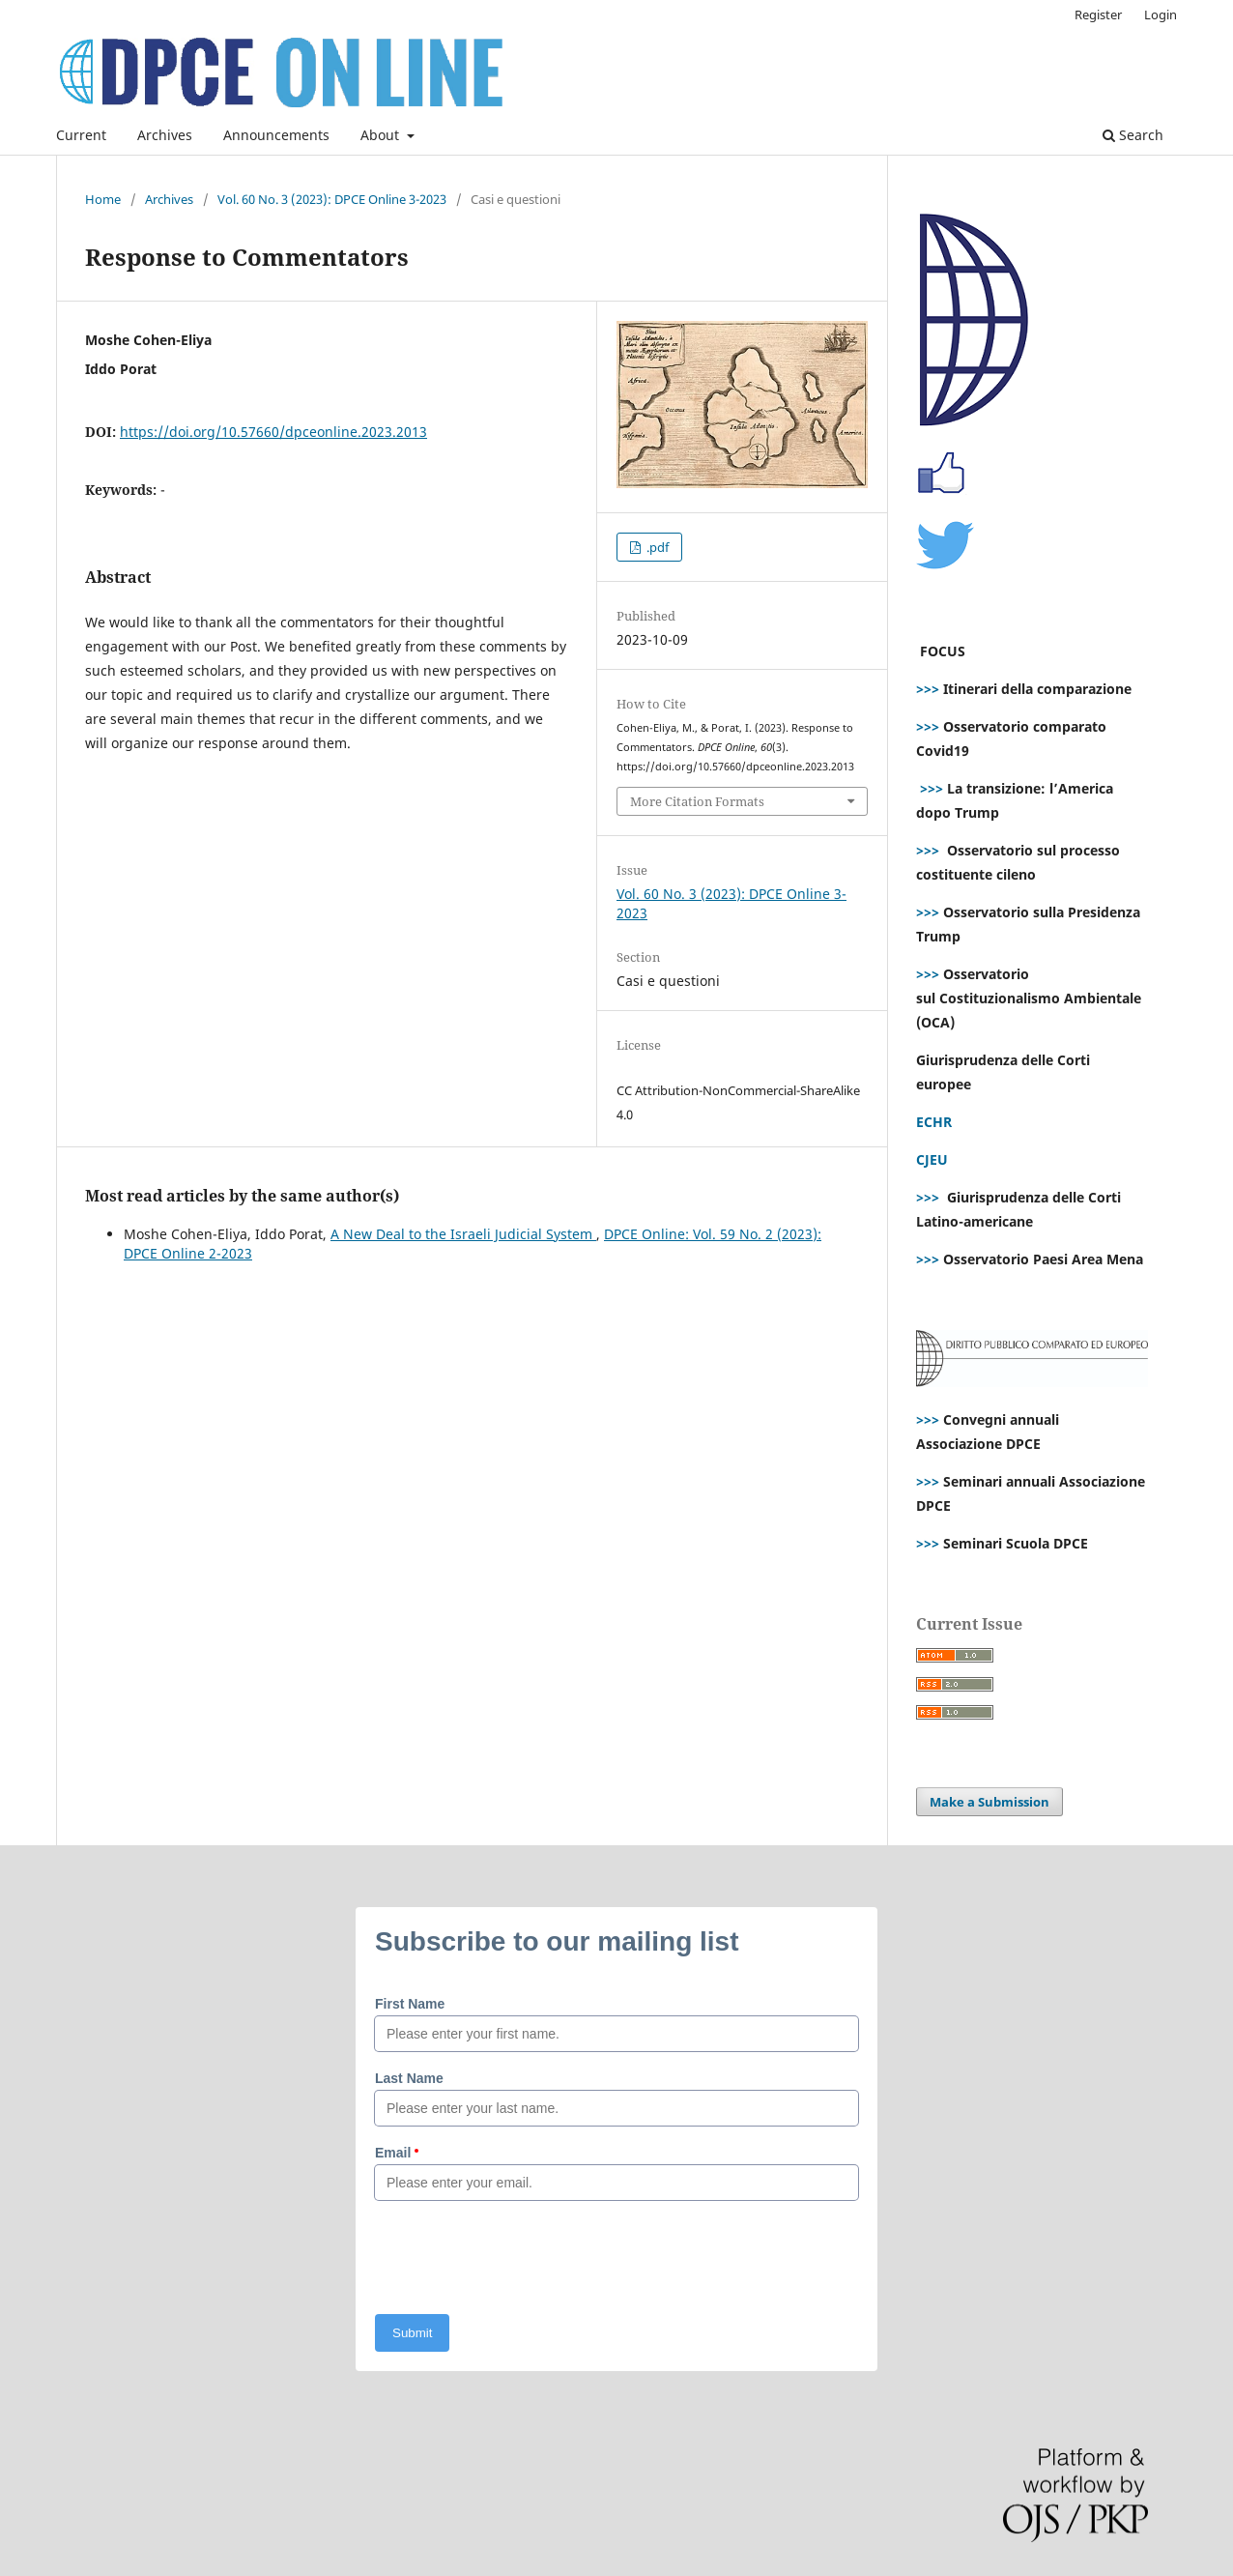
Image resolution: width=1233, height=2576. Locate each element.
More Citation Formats (697, 801)
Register (1098, 14)
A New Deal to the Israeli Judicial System (463, 1234)
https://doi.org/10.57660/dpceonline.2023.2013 (273, 431)
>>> (927, 689)
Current (81, 135)
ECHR (934, 1122)
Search (1133, 135)
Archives (164, 135)
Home (103, 199)
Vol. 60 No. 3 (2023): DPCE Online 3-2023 (331, 199)
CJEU (932, 1159)
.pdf (656, 547)
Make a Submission (989, 1801)
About (381, 135)
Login (1160, 14)
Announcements (276, 135)
